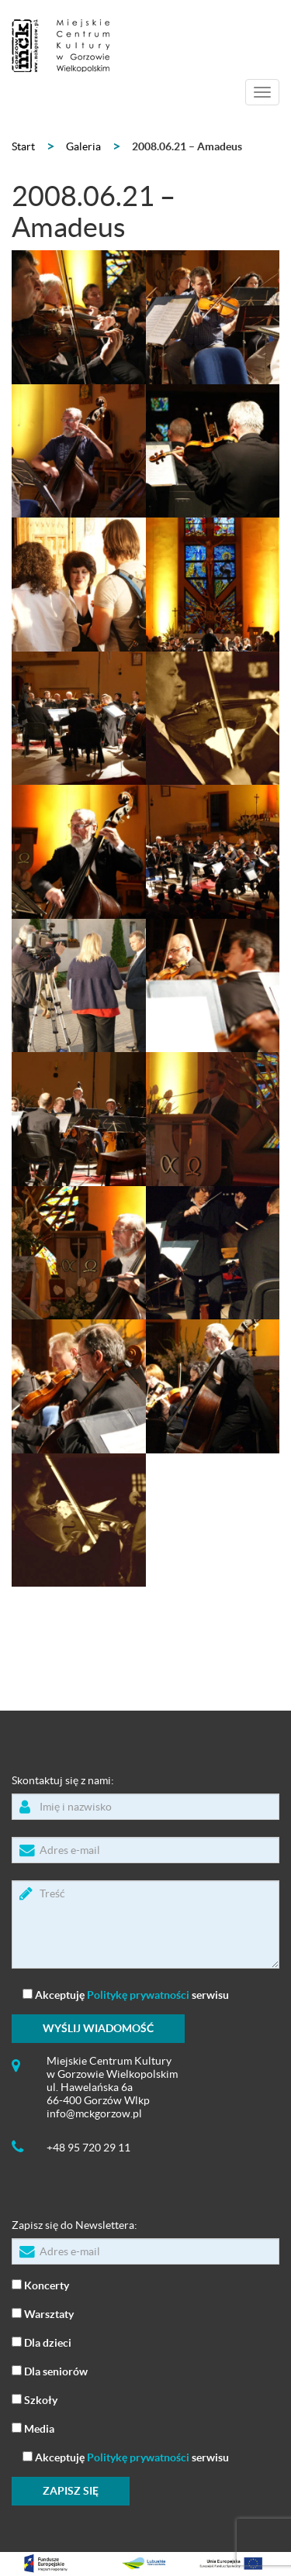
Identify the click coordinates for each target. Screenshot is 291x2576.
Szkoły (34, 2399)
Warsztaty (43, 2313)
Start (23, 146)
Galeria (83, 146)
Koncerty (40, 2284)
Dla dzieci (41, 2342)
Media (33, 2428)
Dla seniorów (50, 2370)
